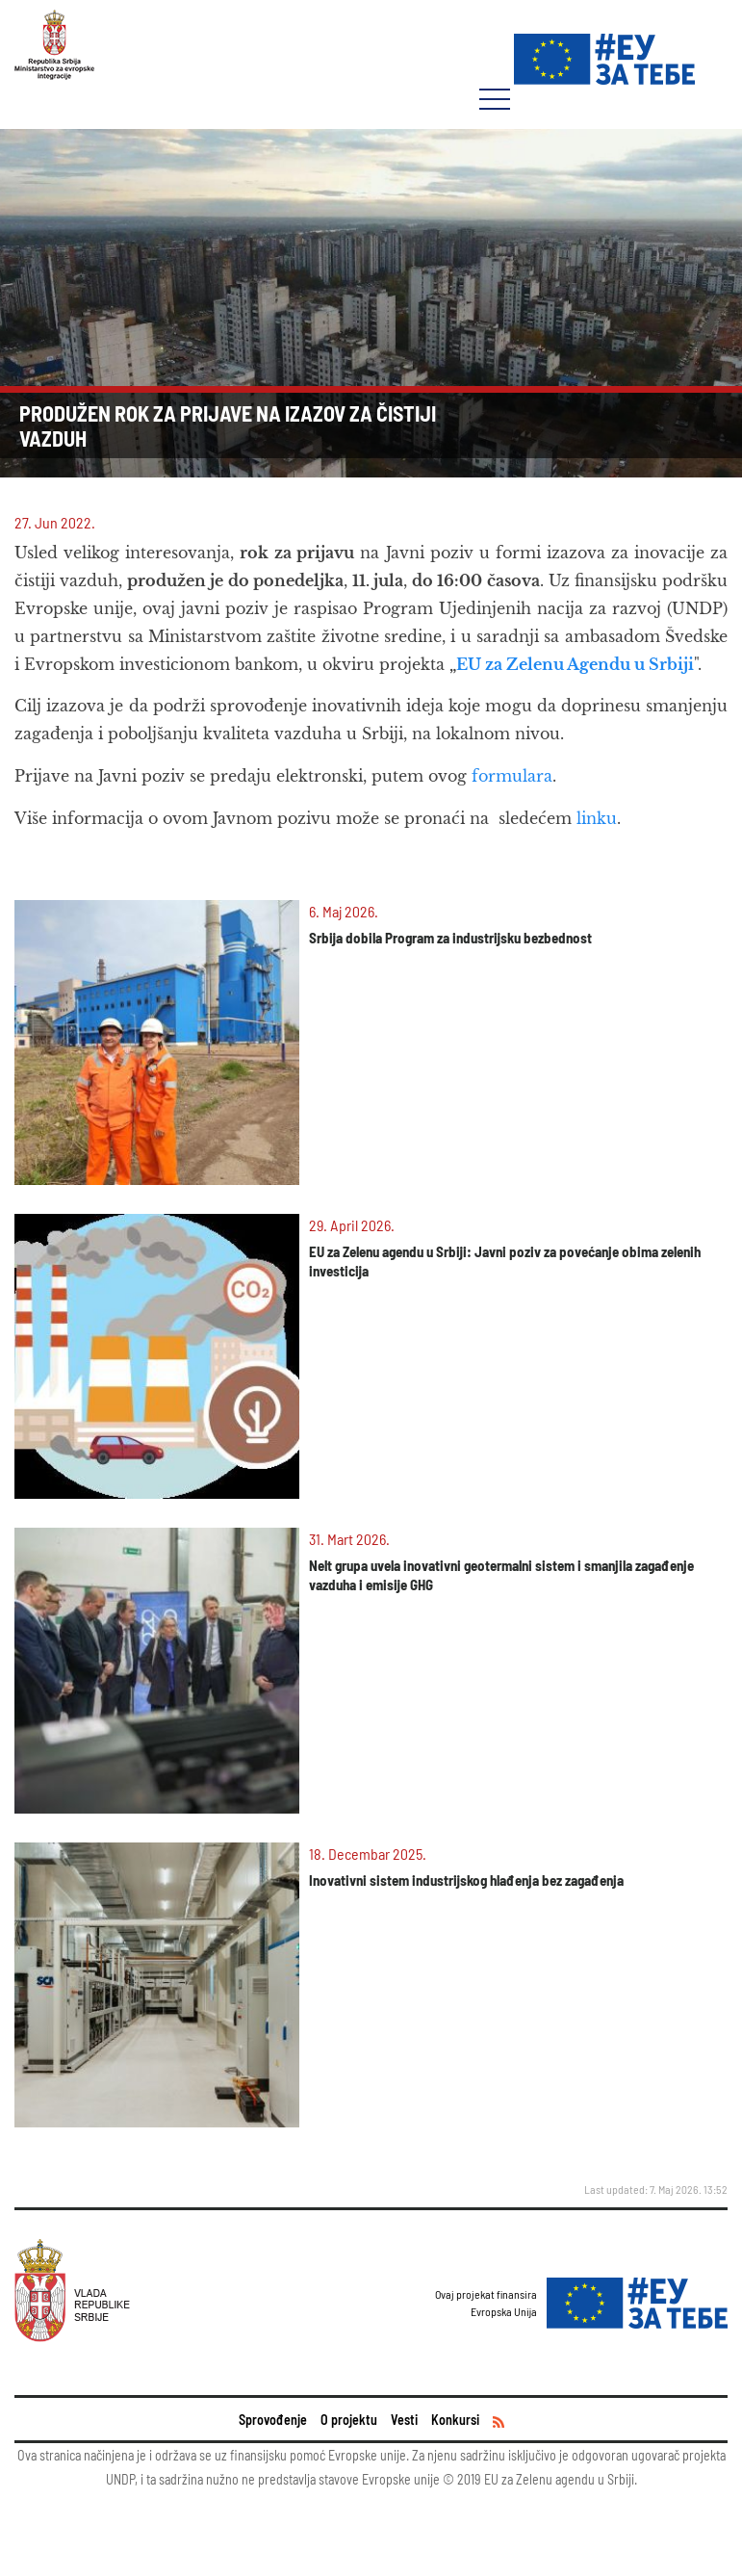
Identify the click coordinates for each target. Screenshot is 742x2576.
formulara (512, 776)
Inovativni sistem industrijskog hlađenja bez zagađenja (466, 1880)
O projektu (348, 2419)
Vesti (404, 2419)
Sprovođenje (273, 2419)
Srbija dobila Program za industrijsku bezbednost (450, 937)
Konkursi (455, 2419)
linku (596, 818)
